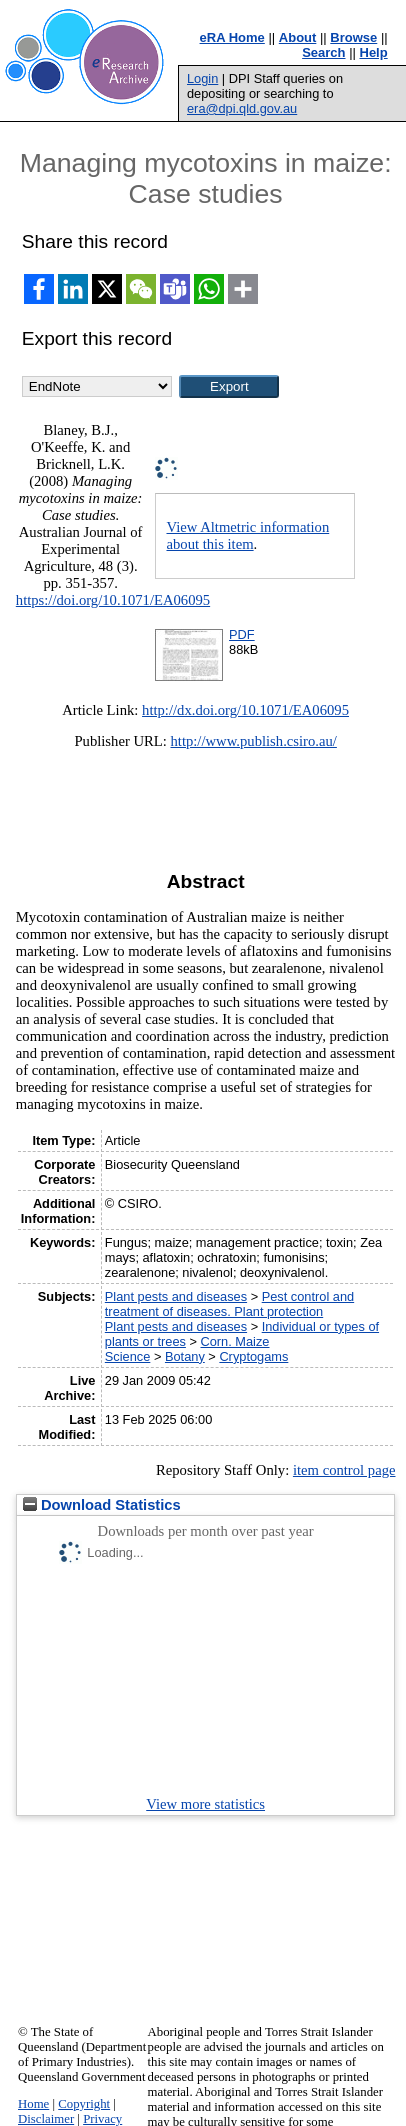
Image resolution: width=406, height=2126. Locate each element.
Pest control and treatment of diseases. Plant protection (229, 1304)
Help (374, 52)
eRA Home (232, 37)
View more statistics (205, 1804)
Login (202, 78)
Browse (353, 37)
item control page (344, 1470)
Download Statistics (102, 1505)
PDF (242, 634)
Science (128, 1356)
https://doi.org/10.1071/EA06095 (113, 600)
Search (323, 52)
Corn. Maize (235, 1341)
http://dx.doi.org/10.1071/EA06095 (245, 710)
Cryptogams (253, 1356)
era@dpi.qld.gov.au (242, 108)
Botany (185, 1356)
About (298, 37)
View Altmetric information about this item (247, 535)
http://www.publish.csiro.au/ (254, 741)
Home (33, 2104)
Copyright (84, 2104)
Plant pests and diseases (176, 1296)
